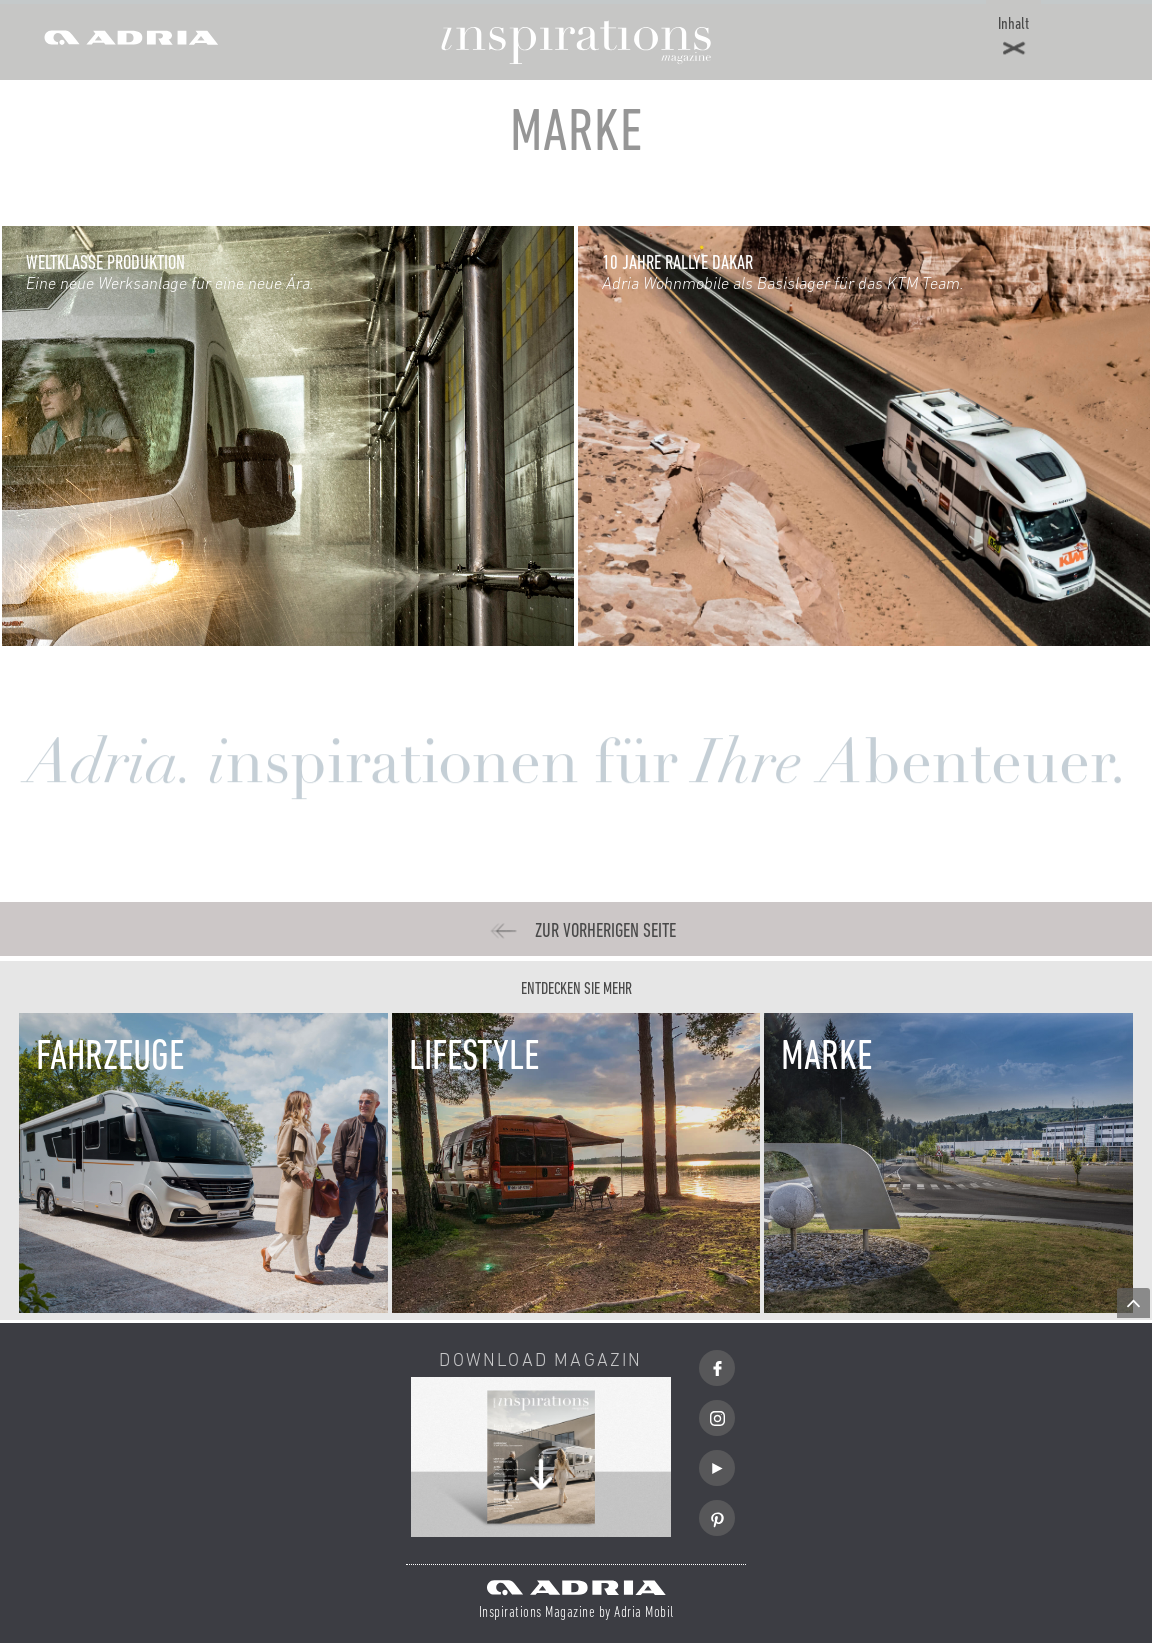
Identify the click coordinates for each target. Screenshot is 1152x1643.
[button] (1013, 40)
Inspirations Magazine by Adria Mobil (576, 1613)
